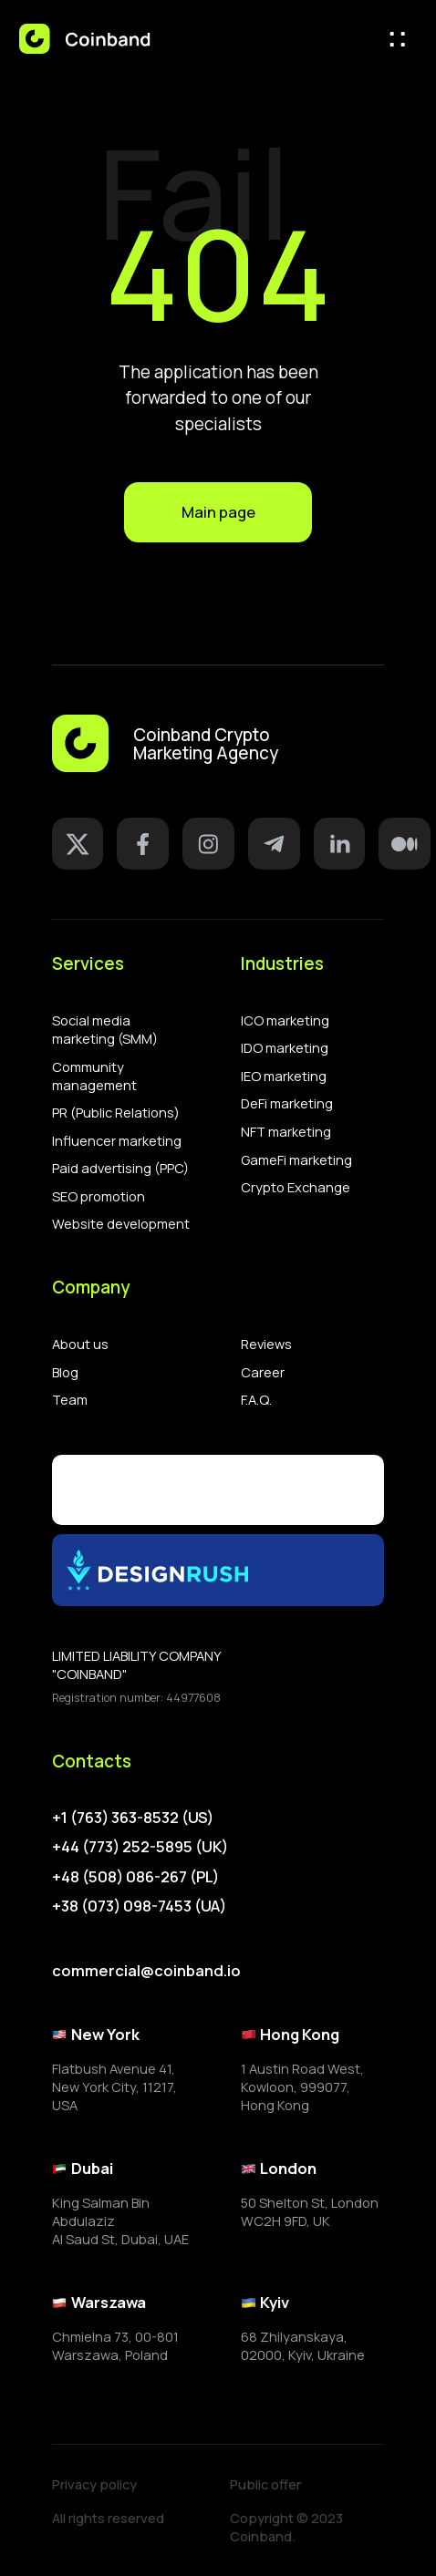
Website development (121, 1223)
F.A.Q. (256, 1399)
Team (70, 1399)
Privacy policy (94, 2484)
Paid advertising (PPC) (120, 1168)
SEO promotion (98, 1196)
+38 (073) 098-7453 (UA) (139, 1906)
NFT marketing (286, 1131)
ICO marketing (285, 1020)
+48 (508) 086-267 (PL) (135, 1877)
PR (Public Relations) (116, 1112)
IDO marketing (284, 1047)
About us (80, 1343)
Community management (94, 1075)
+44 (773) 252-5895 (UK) (140, 1847)
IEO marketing (284, 1075)
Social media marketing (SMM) (105, 1029)
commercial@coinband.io (146, 1970)
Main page (218, 511)
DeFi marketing (287, 1103)
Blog (65, 1372)
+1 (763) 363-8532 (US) (132, 1817)
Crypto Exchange (295, 1187)
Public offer (265, 2484)
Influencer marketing (117, 1140)
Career (263, 1372)
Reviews (266, 1343)
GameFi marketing (296, 1159)
